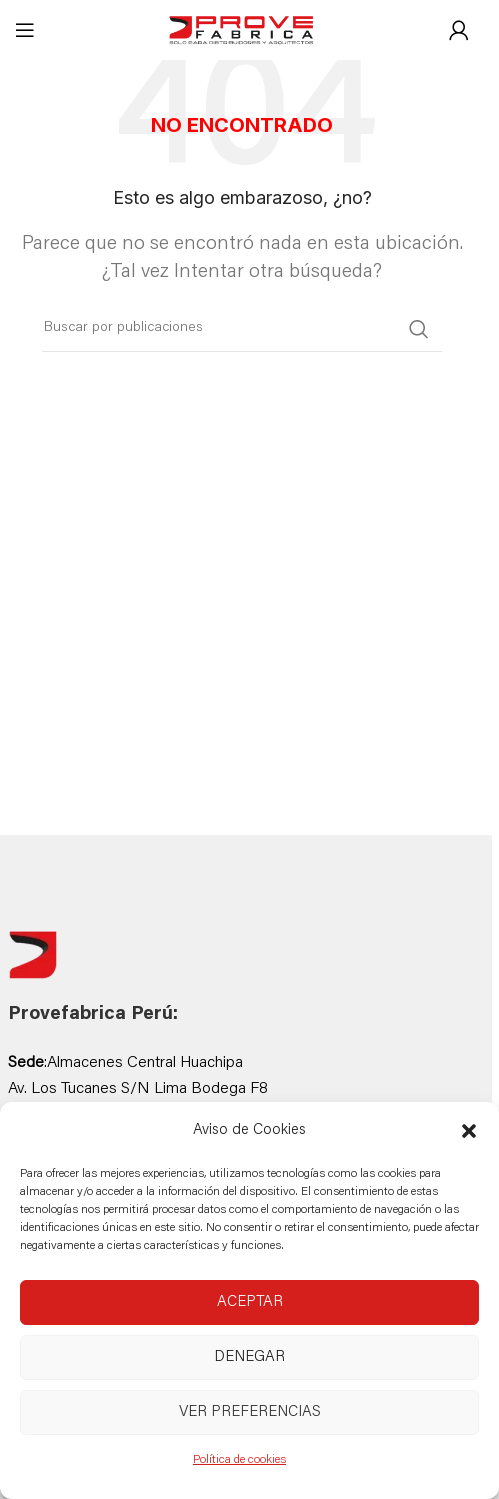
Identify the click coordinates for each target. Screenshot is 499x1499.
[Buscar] (242, 329)
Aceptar (250, 1302)
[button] (469, 1131)
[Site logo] (242, 31)
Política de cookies (239, 1460)
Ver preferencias (250, 1412)
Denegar (249, 1357)
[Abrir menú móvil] (25, 30)
